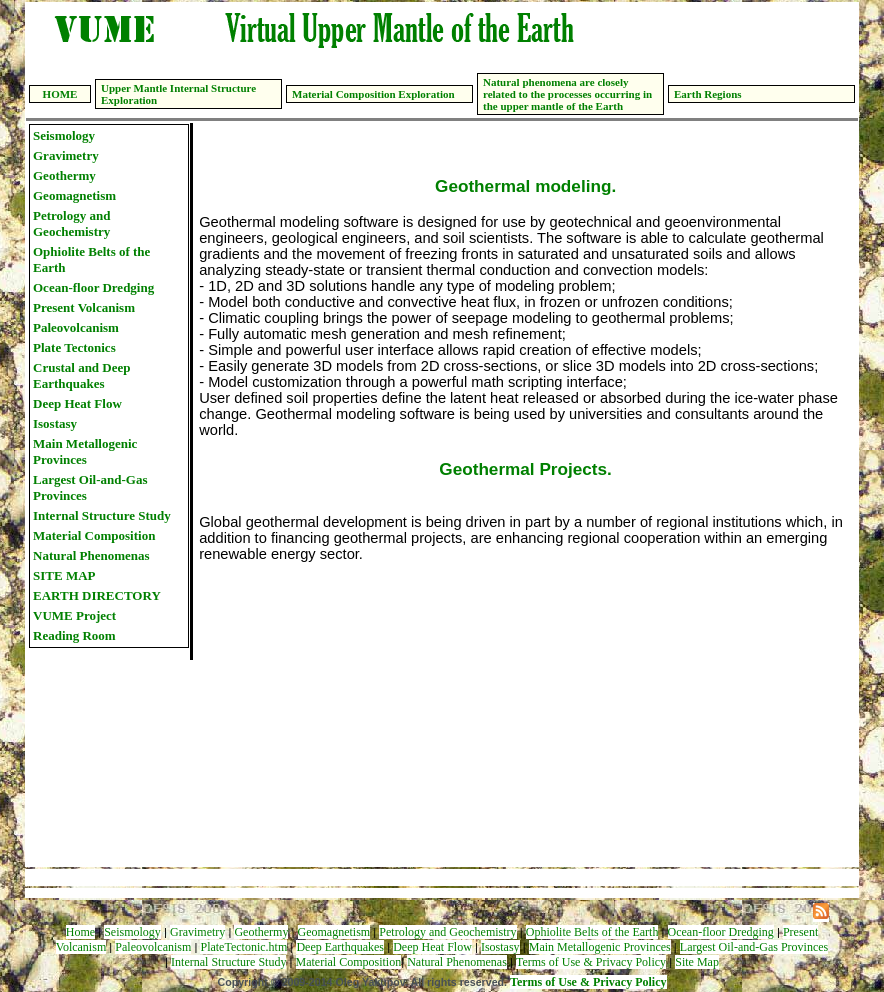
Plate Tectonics (74, 347)
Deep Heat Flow (77, 403)
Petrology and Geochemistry (71, 223)
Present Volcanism (84, 307)
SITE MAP (64, 575)
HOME (60, 94)
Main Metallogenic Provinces (85, 451)
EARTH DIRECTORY (97, 595)
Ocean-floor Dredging (93, 287)
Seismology (64, 135)
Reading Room (74, 635)
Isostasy (55, 423)
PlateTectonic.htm (243, 947)
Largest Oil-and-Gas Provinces (90, 487)
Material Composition (94, 535)
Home (80, 932)
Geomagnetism (74, 195)
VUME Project (74, 615)
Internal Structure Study (102, 515)
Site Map (697, 962)
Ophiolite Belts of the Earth (91, 259)
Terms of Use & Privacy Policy (591, 962)
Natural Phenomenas (91, 555)
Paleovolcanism (76, 327)
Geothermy (64, 175)
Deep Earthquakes (340, 947)
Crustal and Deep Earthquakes (82, 375)
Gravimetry (66, 155)
